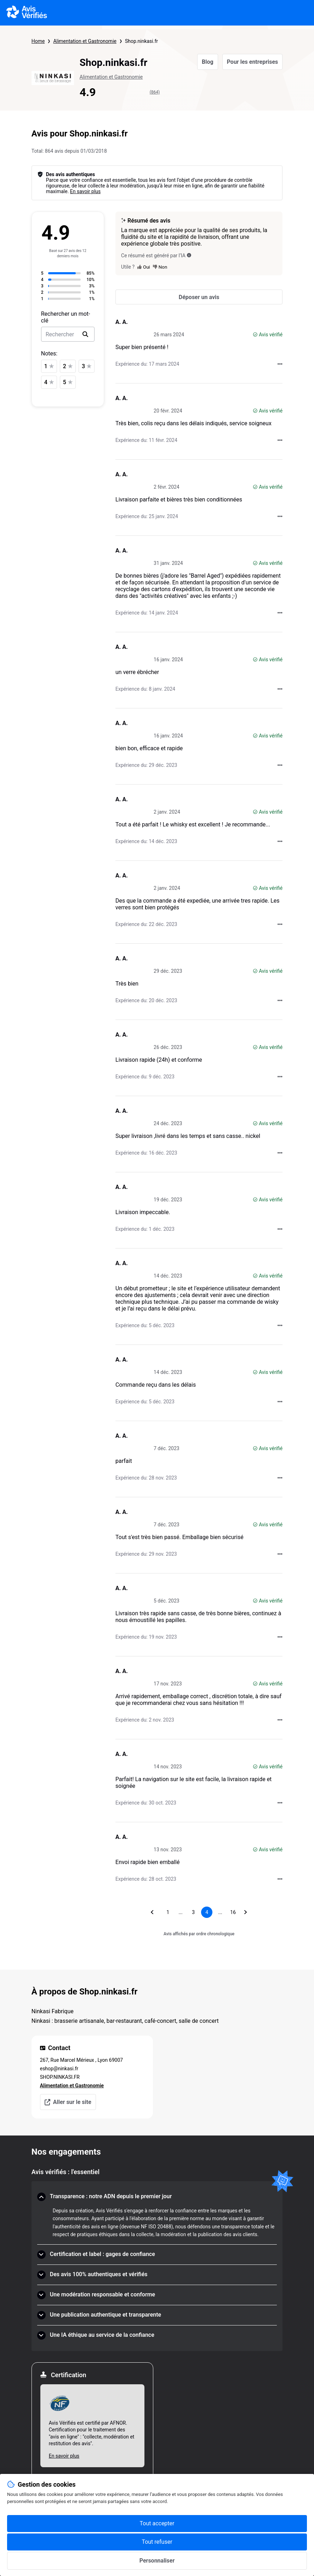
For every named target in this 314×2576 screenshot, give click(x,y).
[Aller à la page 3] (193, 1912)
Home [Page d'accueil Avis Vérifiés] (38, 41)
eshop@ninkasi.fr (59, 2068)
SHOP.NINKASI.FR (60, 2077)
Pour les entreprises (252, 61)
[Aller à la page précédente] (152, 1912)
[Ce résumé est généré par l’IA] (189, 255)
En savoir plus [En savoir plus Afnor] (64, 2456)
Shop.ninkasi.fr (141, 41)
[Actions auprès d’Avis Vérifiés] (280, 363)
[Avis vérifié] (255, 334)
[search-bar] (68, 334)
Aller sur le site (68, 2102)
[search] (85, 334)
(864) (155, 92)
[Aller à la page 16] (233, 1912)
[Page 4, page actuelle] (206, 1912)
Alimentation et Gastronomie (84, 41)
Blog (207, 61)
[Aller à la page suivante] (246, 1912)
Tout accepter (157, 2523)
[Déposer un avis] (198, 297)
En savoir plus (85, 191)
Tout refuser (157, 2541)
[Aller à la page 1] (168, 1912)
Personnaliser (157, 2560)
